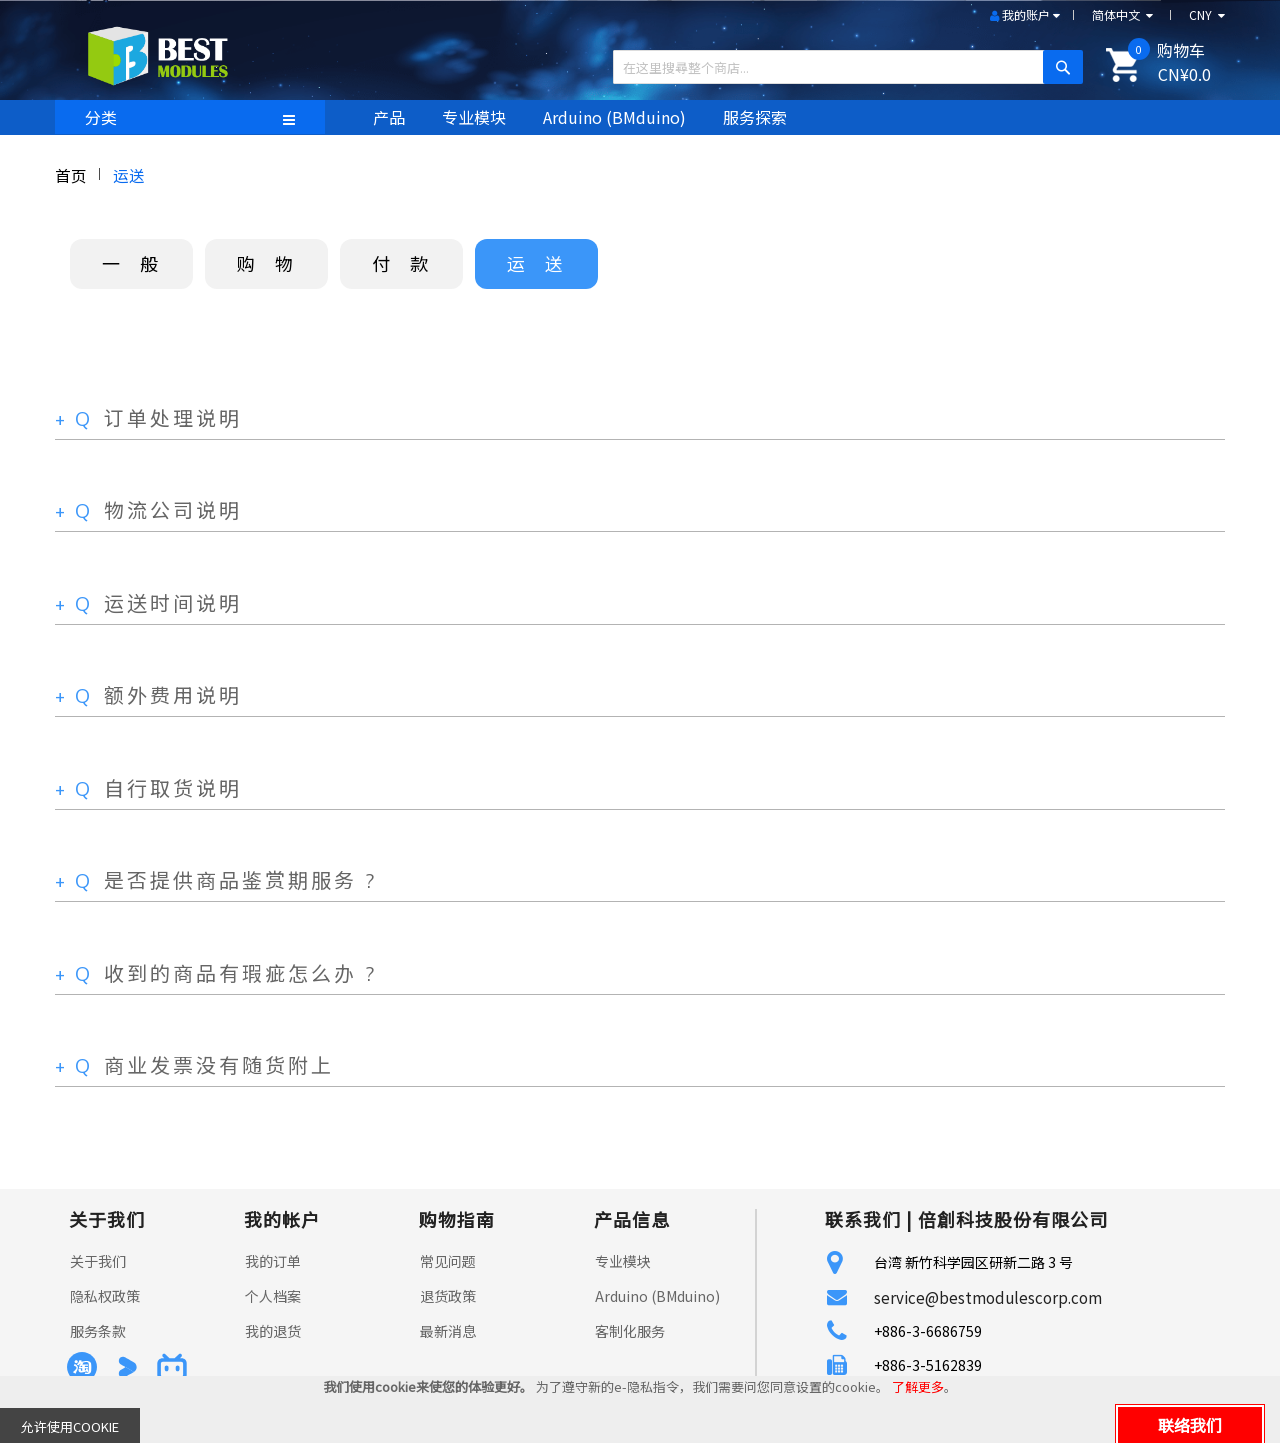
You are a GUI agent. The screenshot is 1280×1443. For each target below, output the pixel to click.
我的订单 (273, 1261)
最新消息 (448, 1331)
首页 (71, 175)
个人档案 (273, 1296)
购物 (275, 263)
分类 (101, 117)
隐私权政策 (105, 1296)
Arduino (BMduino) (657, 1296)
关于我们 (98, 1261)
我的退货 (273, 1331)
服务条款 (98, 1331)
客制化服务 (630, 1331)
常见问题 (448, 1261)
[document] (640, 1409)
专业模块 (623, 1261)
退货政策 (448, 1296)
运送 (545, 263)
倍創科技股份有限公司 (1013, 1219)
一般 (140, 263)
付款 (410, 263)
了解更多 (918, 1386)
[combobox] (840, 67)
